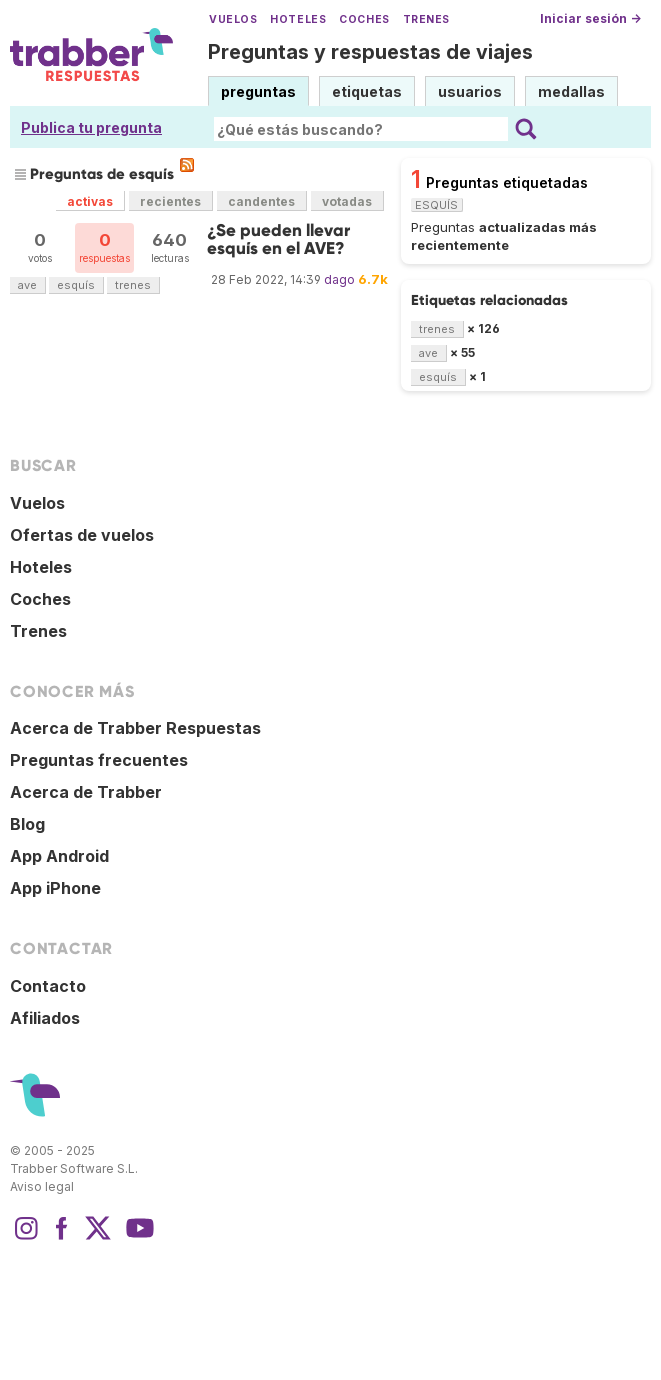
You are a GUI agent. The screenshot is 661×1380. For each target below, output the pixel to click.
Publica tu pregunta (91, 127)
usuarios (470, 91)
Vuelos (233, 19)
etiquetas (367, 91)
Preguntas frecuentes (99, 760)
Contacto (48, 986)
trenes (133, 285)
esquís (76, 285)
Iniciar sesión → (590, 18)
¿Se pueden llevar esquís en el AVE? (278, 239)
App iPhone (55, 888)
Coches (364, 19)
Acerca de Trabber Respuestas (135, 728)
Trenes (426, 19)
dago (339, 279)
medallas (571, 91)
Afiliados (45, 1018)
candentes (261, 201)
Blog (27, 824)
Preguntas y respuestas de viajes (370, 52)
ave (27, 285)
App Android (59, 856)
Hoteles (298, 19)
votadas (347, 201)
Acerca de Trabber (86, 792)
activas (90, 201)
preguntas (258, 91)
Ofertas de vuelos (82, 535)
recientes (170, 201)
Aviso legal (42, 1186)
